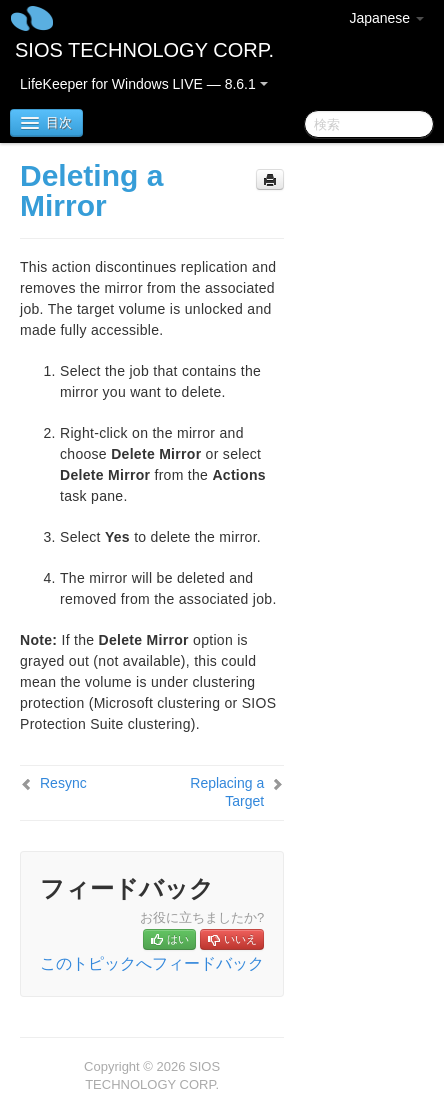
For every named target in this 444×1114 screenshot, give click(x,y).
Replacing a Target (227, 792)
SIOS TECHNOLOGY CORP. (144, 50)
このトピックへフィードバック (152, 963)
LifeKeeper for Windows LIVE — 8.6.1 (144, 84)
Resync (63, 783)
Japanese (386, 18)
